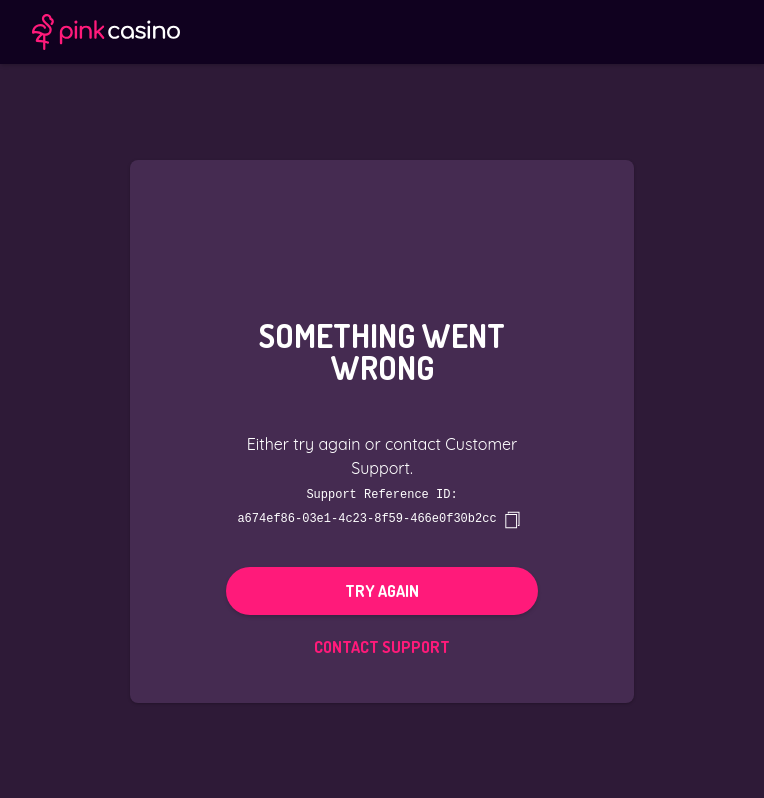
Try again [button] (382, 590)
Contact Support (382, 646)
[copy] (512, 519)
